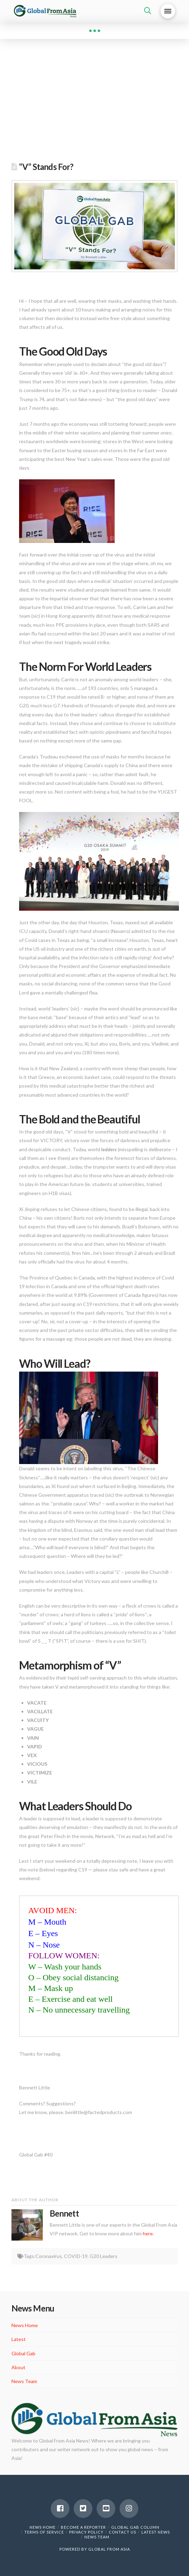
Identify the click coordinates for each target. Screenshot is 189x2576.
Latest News (155, 2532)
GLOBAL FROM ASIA (109, 2549)
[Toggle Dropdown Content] (147, 11)
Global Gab (23, 2353)
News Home (24, 2325)
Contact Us (122, 2532)
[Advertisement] (94, 104)
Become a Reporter (83, 2527)
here (148, 2233)
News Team (24, 2381)
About (18, 2367)
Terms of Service (44, 2532)
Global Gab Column (135, 2527)
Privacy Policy (86, 2532)
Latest (18, 2339)
